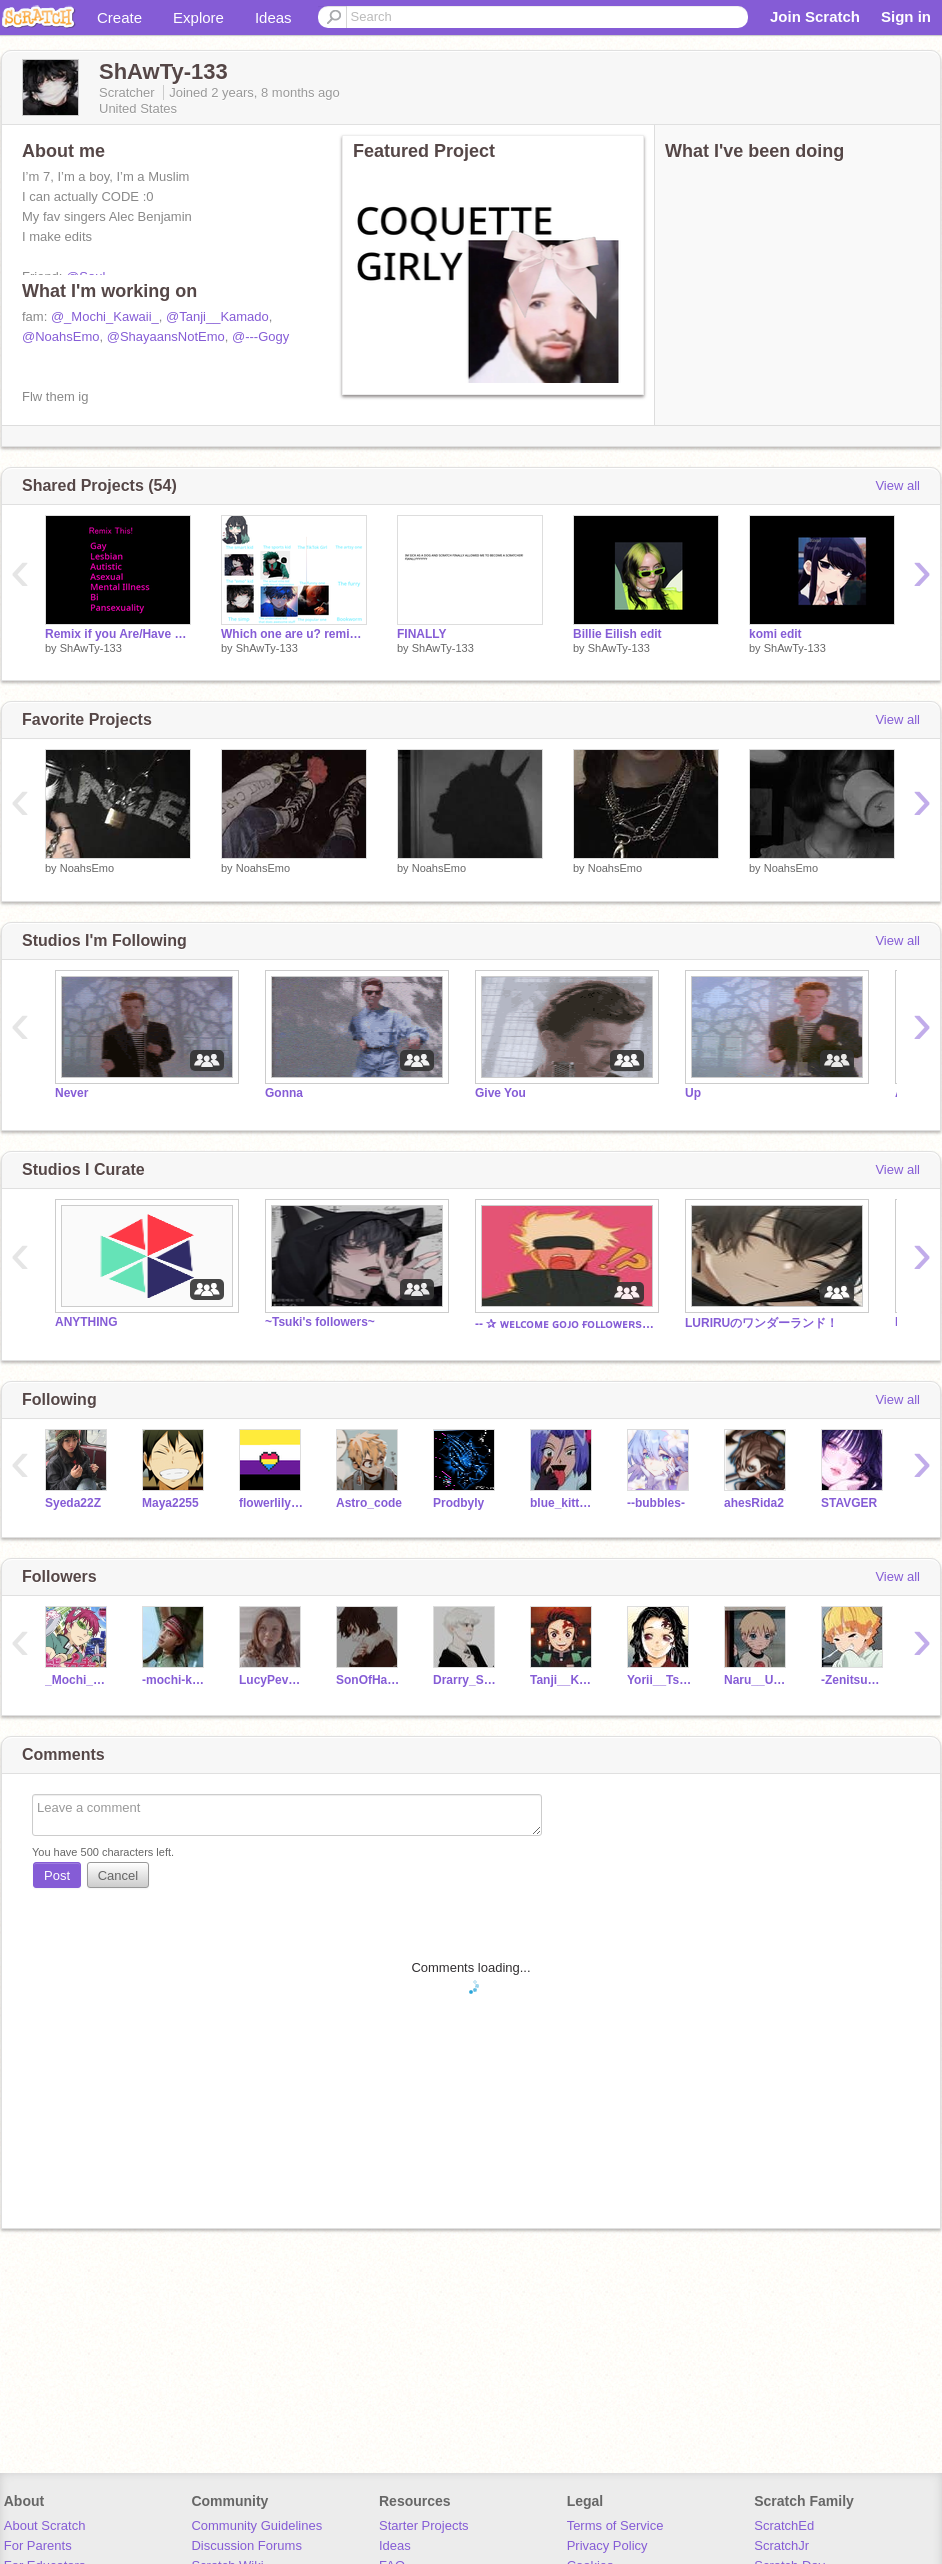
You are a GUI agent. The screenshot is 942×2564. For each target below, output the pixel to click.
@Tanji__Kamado (217, 316)
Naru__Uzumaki (757, 1680)
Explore (198, 17)
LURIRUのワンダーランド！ (761, 1323)
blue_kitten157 (563, 1503)
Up (693, 1093)
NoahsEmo (87, 868)
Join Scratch (815, 16)
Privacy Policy (607, 2545)
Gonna (284, 1093)
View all (897, 485)
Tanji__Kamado (563, 1680)
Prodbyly (458, 1503)
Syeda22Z (73, 1503)
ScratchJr (781, 2545)
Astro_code (369, 1503)
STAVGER (849, 1503)
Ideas (273, 17)
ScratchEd (784, 2525)
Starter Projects (424, 2525)
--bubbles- (656, 1503)
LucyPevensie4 (272, 1680)
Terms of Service (615, 2525)
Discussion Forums (246, 2545)
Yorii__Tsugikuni (660, 1680)
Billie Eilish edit (617, 634)
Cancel (118, 1875)
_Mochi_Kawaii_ (78, 1680)
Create (119, 17)
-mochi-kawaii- (175, 1680)
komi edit (775, 634)
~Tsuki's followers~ (320, 1322)
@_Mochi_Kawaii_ (105, 316)
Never (71, 1093)
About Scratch (45, 2525)
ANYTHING (86, 1322)
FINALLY (422, 634)
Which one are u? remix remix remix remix (294, 634)
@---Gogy (260, 336)
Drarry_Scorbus (466, 1680)
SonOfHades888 (369, 1680)
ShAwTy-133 (91, 648)
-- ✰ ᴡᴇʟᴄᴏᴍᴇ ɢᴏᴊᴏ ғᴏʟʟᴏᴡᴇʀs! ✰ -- (565, 1324)
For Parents (38, 2545)
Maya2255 (170, 1503)
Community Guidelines (256, 2525)
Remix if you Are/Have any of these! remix (118, 634)
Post (57, 1875)
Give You (500, 1093)
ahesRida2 (754, 1503)
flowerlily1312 (272, 1503)
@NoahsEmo (61, 336)
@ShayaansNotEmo (166, 336)
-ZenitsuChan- (854, 1680)
